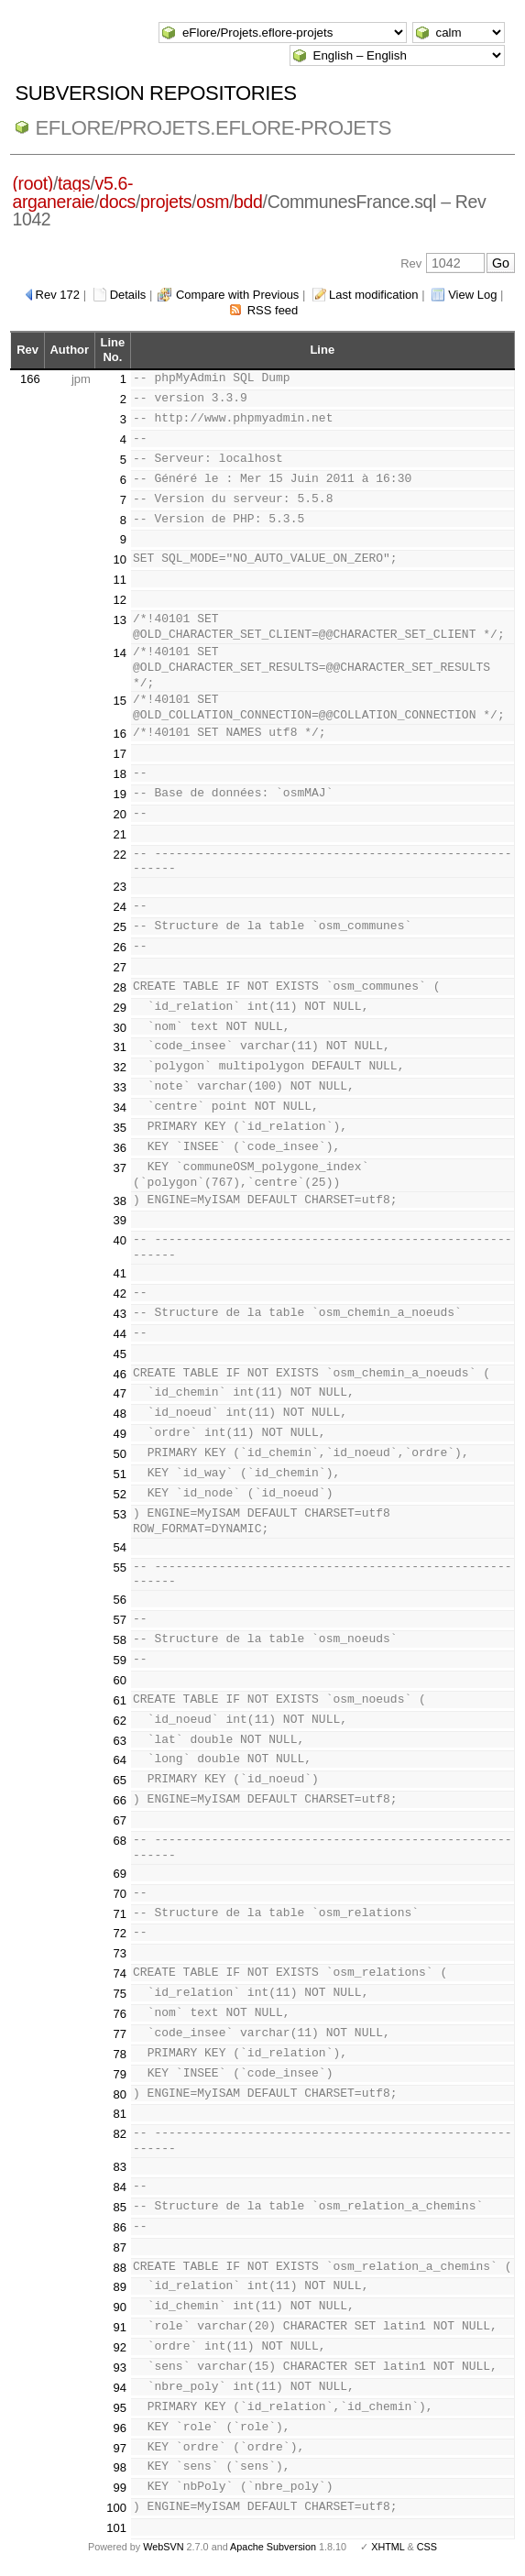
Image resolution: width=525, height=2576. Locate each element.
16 (120, 733)
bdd (248, 202)
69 (120, 1873)
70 (120, 1894)
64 (120, 1760)
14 (120, 653)
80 (120, 2094)
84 (120, 2187)
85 (120, 2207)
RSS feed (273, 310)
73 (120, 1953)
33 (120, 1087)
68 (120, 1840)
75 (120, 1994)
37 (120, 1168)
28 (120, 987)
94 (120, 2388)
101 (116, 2528)
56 (120, 1599)
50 (120, 1454)
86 (120, 2227)
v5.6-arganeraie (72, 192)
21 (120, 834)
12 (120, 600)
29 (120, 1007)
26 (120, 947)
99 (120, 2487)
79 (120, 2074)
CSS (427, 2546)
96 (120, 2428)
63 (120, 1741)
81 (120, 2114)
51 (120, 1474)
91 (120, 2327)
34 (120, 1107)
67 (120, 1820)
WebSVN (163, 2546)
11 (120, 579)
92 (120, 2347)
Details (128, 294)
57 (120, 1620)
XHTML (387, 2546)
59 (120, 1660)
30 (120, 1028)
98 (120, 2467)
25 (120, 927)
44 (120, 1334)
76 (120, 2014)
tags (74, 183)
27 (120, 967)
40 (120, 1240)
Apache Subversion (273, 2546)
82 (120, 2134)
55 (120, 1567)
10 (120, 559)
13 (120, 620)
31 (120, 1047)
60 (120, 1680)
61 (120, 1700)
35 (120, 1128)
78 (120, 2054)
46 (120, 1374)
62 (120, 1720)
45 (120, 1354)
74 (120, 1973)
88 (120, 2268)
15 (120, 700)
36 (120, 1148)
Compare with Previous (237, 294)
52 (120, 1494)
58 (120, 1640)
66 (120, 1800)
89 (120, 2287)
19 (120, 794)
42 (120, 1293)
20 (120, 814)
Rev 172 (58, 294)
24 (120, 907)
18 (120, 774)
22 (120, 854)
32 (120, 1067)
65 (120, 1780)
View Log (472, 294)
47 (120, 1393)
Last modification (374, 294)
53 (120, 1514)
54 (120, 1547)
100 (116, 2508)
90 (120, 2307)
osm (212, 202)
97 (120, 2448)
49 (120, 1434)
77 (120, 2034)
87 (120, 2247)
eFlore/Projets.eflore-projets (213, 127)
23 (120, 886)
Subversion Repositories (155, 93)
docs (117, 202)
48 (120, 1413)
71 (120, 1914)
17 (120, 754)
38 (120, 1201)
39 (120, 1220)
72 (120, 1933)
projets (165, 202)
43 (120, 1314)
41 (120, 1273)
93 (120, 2367)
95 (120, 2408)
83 (120, 2167)
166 (30, 379)
